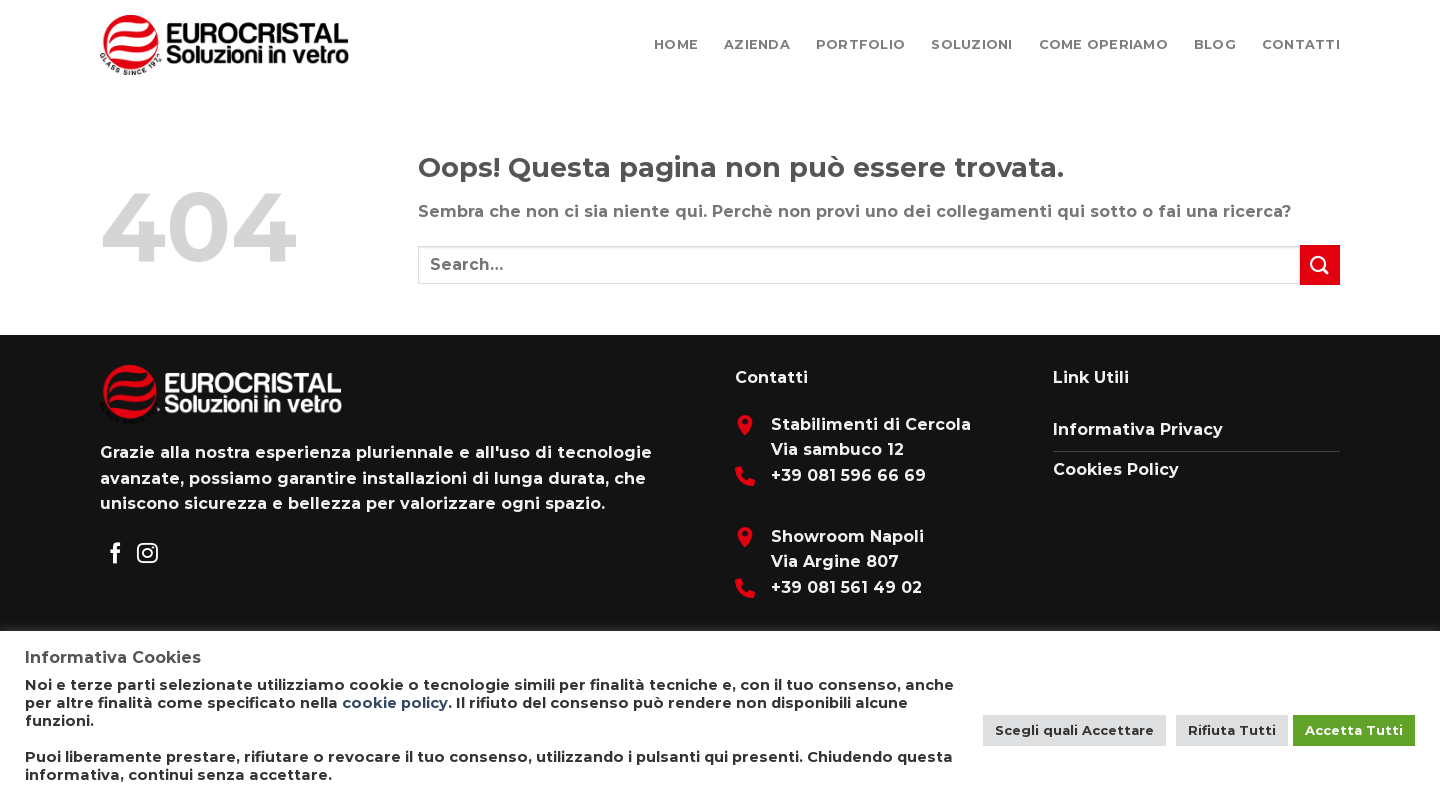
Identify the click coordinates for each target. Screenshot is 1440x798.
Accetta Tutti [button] (1354, 730)
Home (676, 44)
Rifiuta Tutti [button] (1232, 730)
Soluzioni (971, 44)
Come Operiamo (1103, 44)
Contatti (1301, 44)
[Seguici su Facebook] (115, 554)
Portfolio (860, 44)
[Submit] (1320, 264)
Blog (1215, 44)
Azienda (757, 44)
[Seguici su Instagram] (147, 554)
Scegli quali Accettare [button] (1074, 730)
